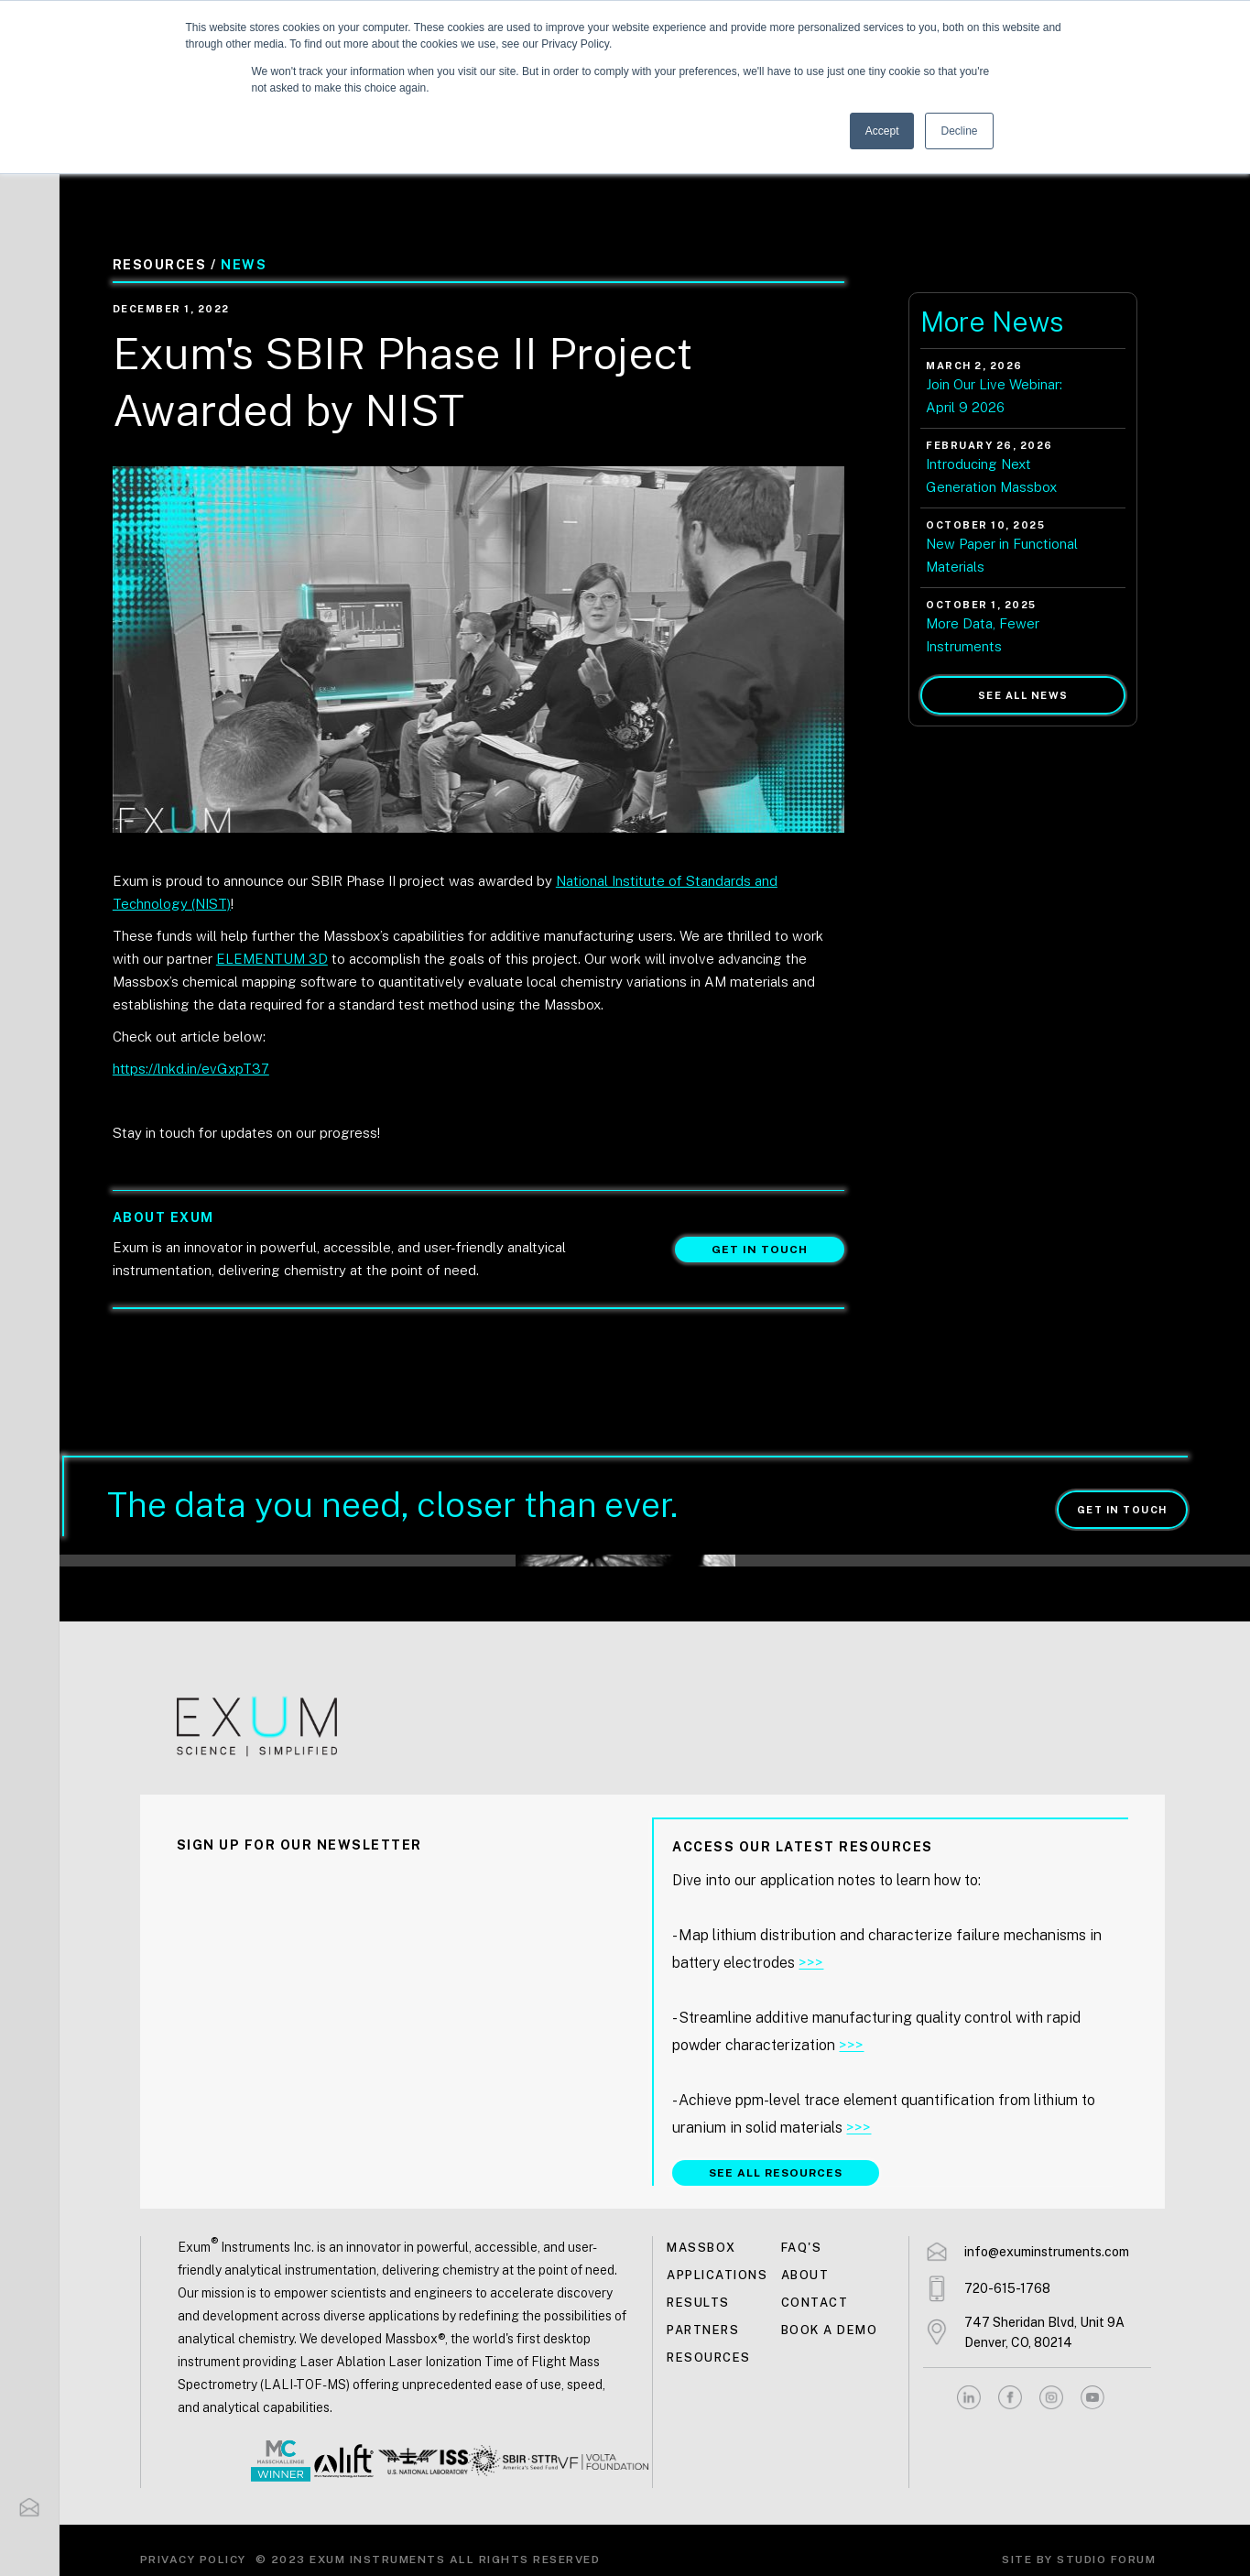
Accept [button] (882, 131)
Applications (717, 2275)
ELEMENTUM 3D (272, 958)
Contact (815, 2302)
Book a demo (829, 2330)
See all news (1023, 695)
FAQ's (801, 2247)
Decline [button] (958, 131)
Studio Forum (1106, 2559)
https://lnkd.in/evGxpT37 (191, 1068)
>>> (811, 1962)
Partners (703, 2330)
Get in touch (760, 1249)
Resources (709, 2357)
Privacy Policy (193, 2559)
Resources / (165, 264)
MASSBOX (701, 2247)
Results (698, 2302)
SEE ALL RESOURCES (775, 2173)
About (805, 2275)
